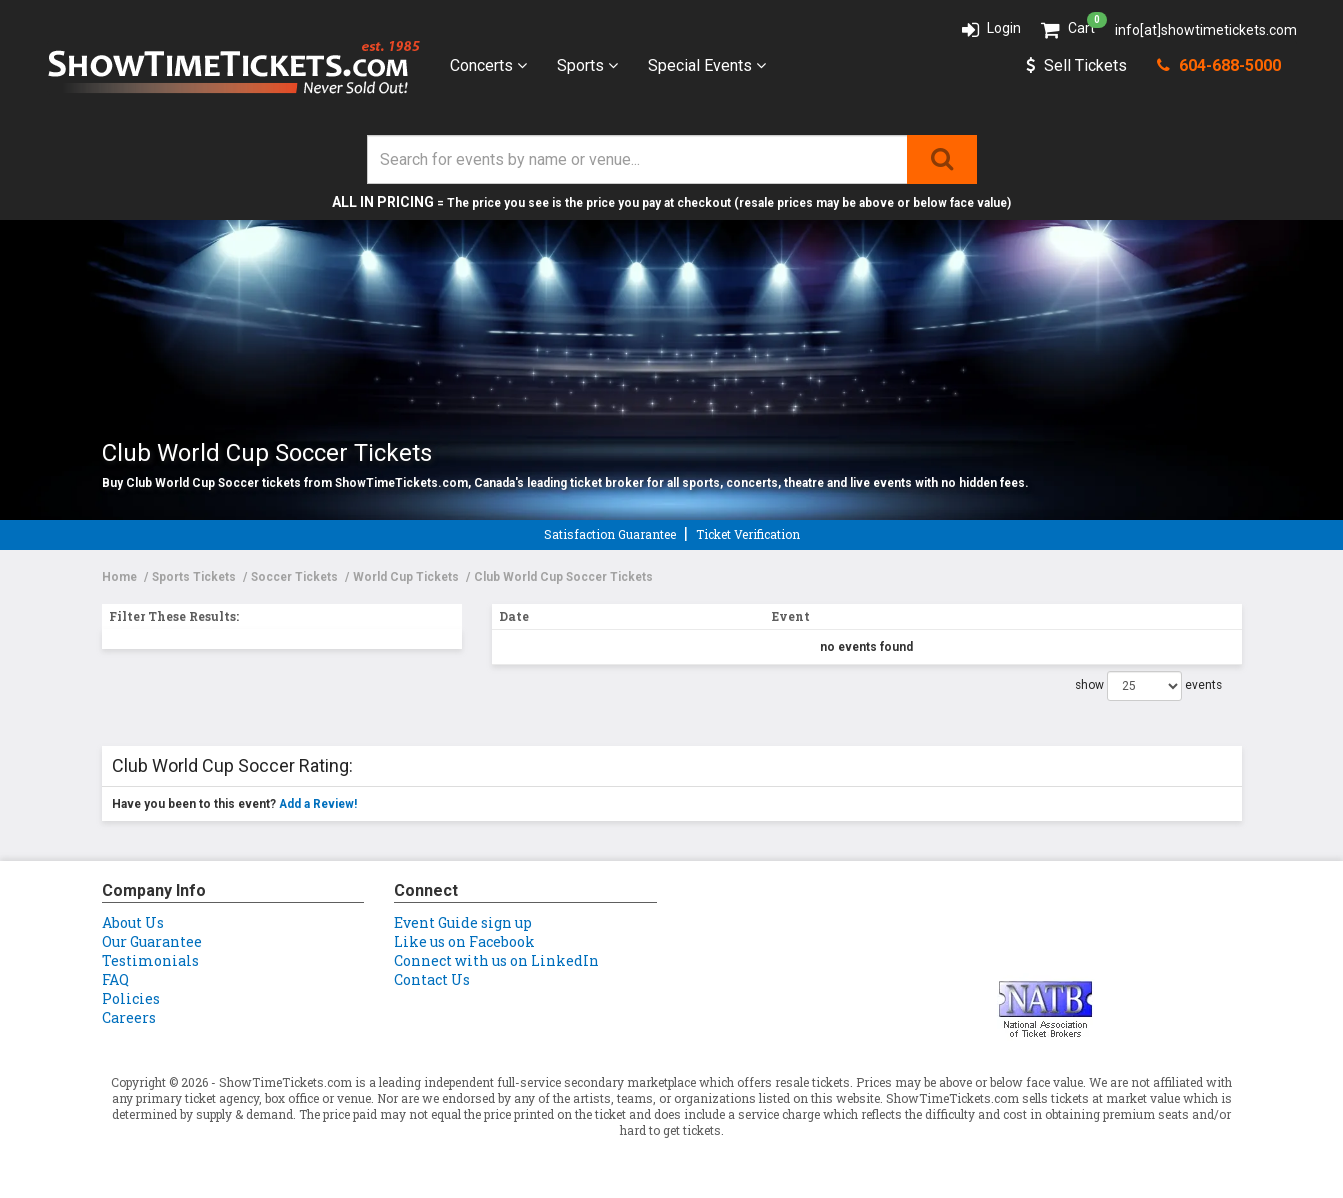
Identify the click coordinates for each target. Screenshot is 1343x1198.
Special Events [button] (707, 65)
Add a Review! (318, 804)
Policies (131, 998)
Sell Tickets (1076, 65)
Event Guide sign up (463, 922)
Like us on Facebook (464, 941)
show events (1148, 686)
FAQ (115, 979)
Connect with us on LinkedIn (496, 960)
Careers (129, 1017)
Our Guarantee (152, 941)
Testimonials (150, 960)
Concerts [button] (488, 65)
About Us (133, 922)
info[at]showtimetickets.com (1206, 30)
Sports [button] (587, 65)
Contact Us (432, 979)
